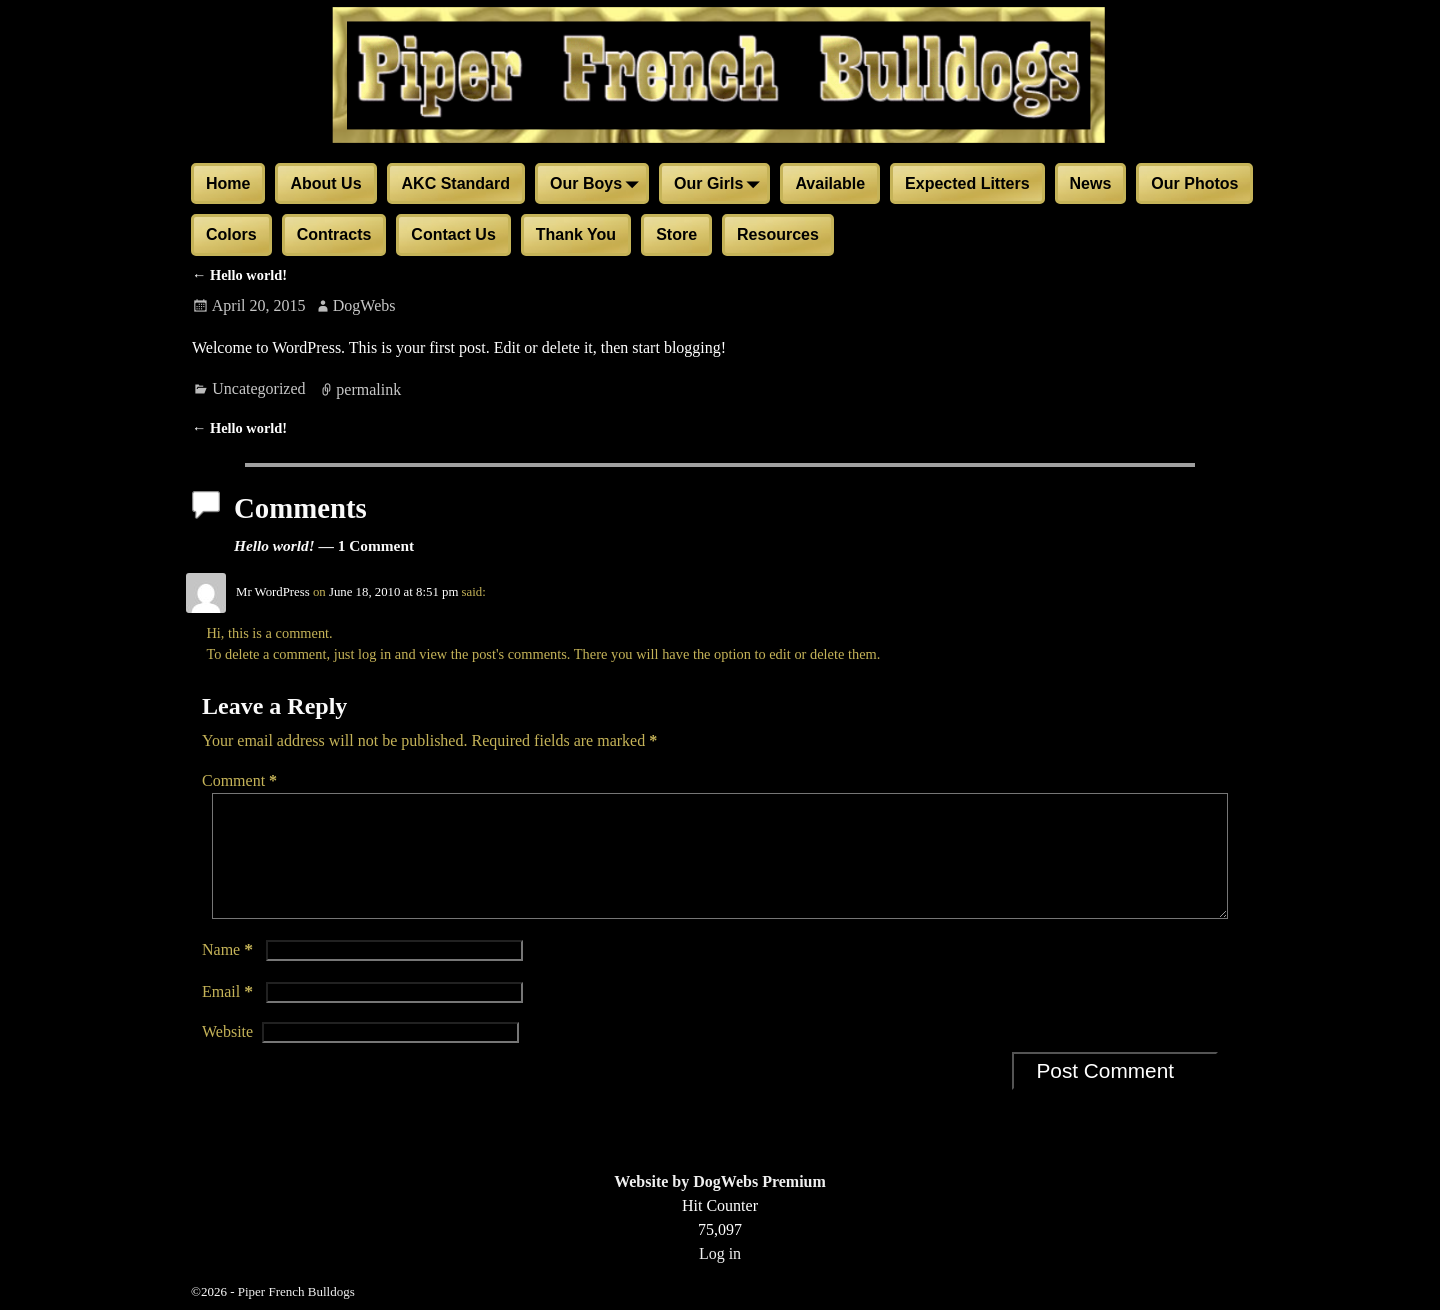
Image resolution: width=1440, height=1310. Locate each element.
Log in (720, 1253)
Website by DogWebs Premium (720, 1181)
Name (229, 973)
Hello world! (239, 275)
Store (676, 234)
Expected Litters (967, 183)
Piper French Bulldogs (296, 1291)
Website (227, 1055)
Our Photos (1194, 183)
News (1091, 183)
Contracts (334, 234)
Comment (241, 780)
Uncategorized (258, 388)
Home (228, 183)
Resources (778, 234)
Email (229, 1015)
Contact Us (453, 234)
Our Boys (598, 185)
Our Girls (720, 185)
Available (830, 183)
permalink (368, 388)
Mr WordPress (273, 592)
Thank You (576, 234)
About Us (325, 183)
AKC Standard (456, 183)
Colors (231, 234)
